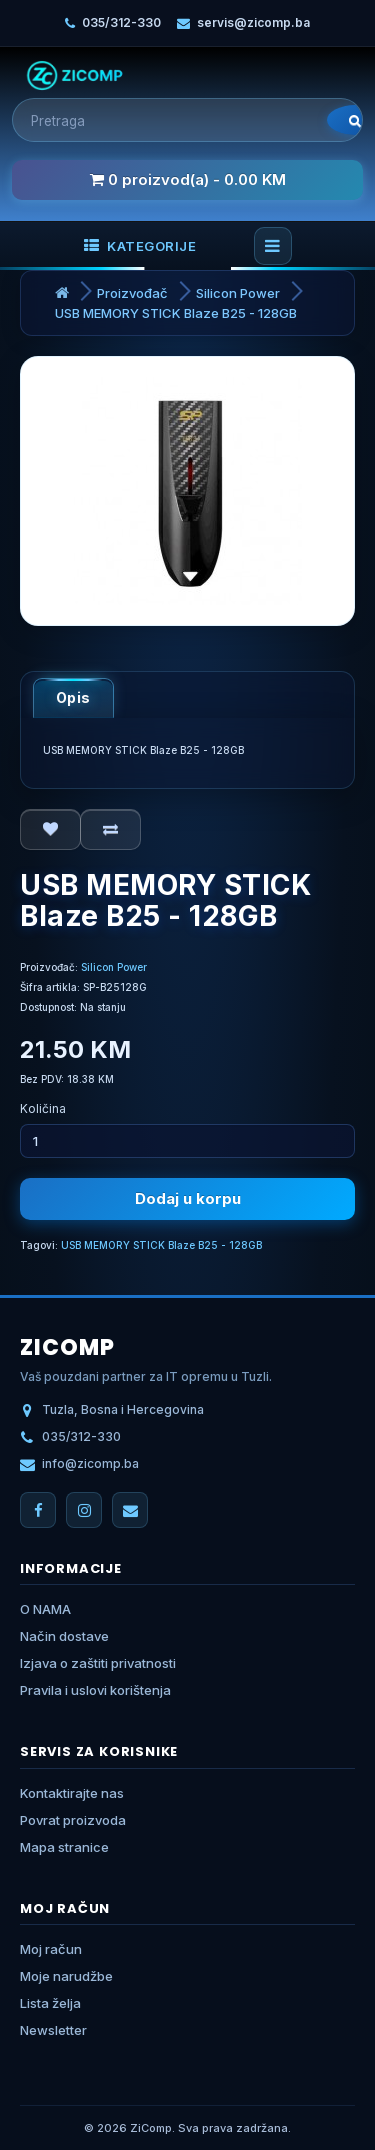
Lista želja (50, 2003)
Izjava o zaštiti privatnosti (98, 1663)
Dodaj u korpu (188, 1198)
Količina (43, 1108)
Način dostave (64, 1636)
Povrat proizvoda (73, 1820)
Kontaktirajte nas (72, 1793)
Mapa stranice (64, 1847)
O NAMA (45, 1609)
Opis (73, 697)
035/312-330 (121, 22)
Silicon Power (238, 293)
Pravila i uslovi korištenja (95, 1690)
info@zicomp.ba (90, 1463)
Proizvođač (132, 293)
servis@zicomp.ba (253, 22)
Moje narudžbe (66, 1976)
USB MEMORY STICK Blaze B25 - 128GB (176, 313)
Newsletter (53, 2030)
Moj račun (51, 1949)
